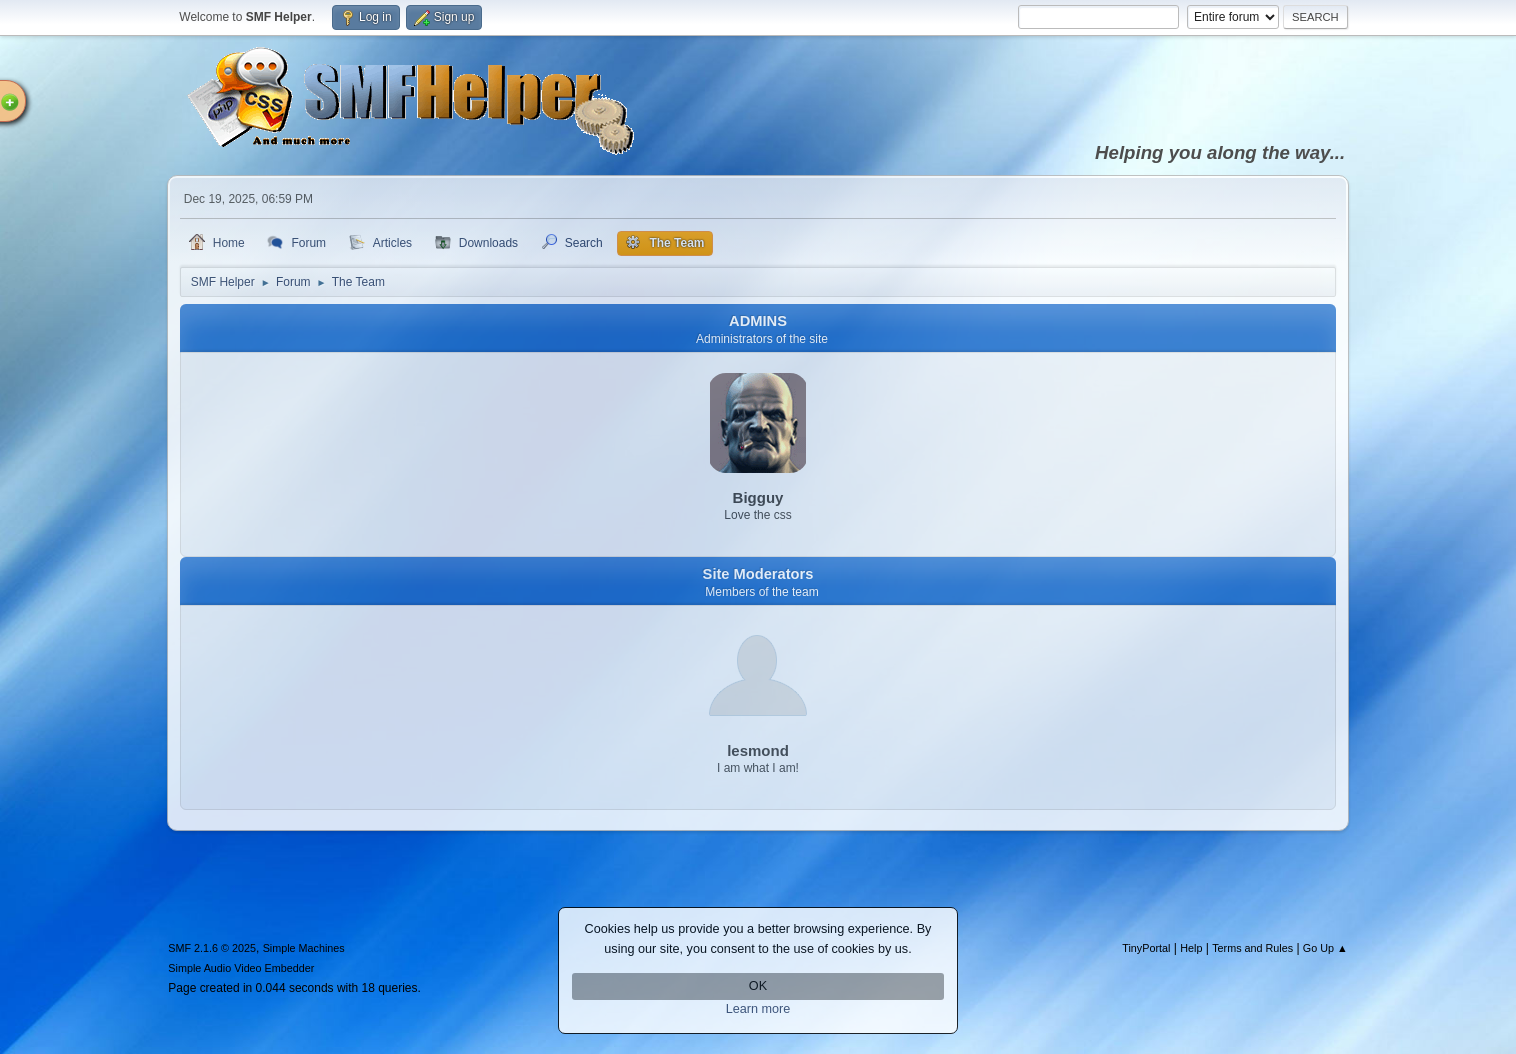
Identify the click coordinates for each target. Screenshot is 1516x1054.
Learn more (758, 1009)
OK (758, 986)
